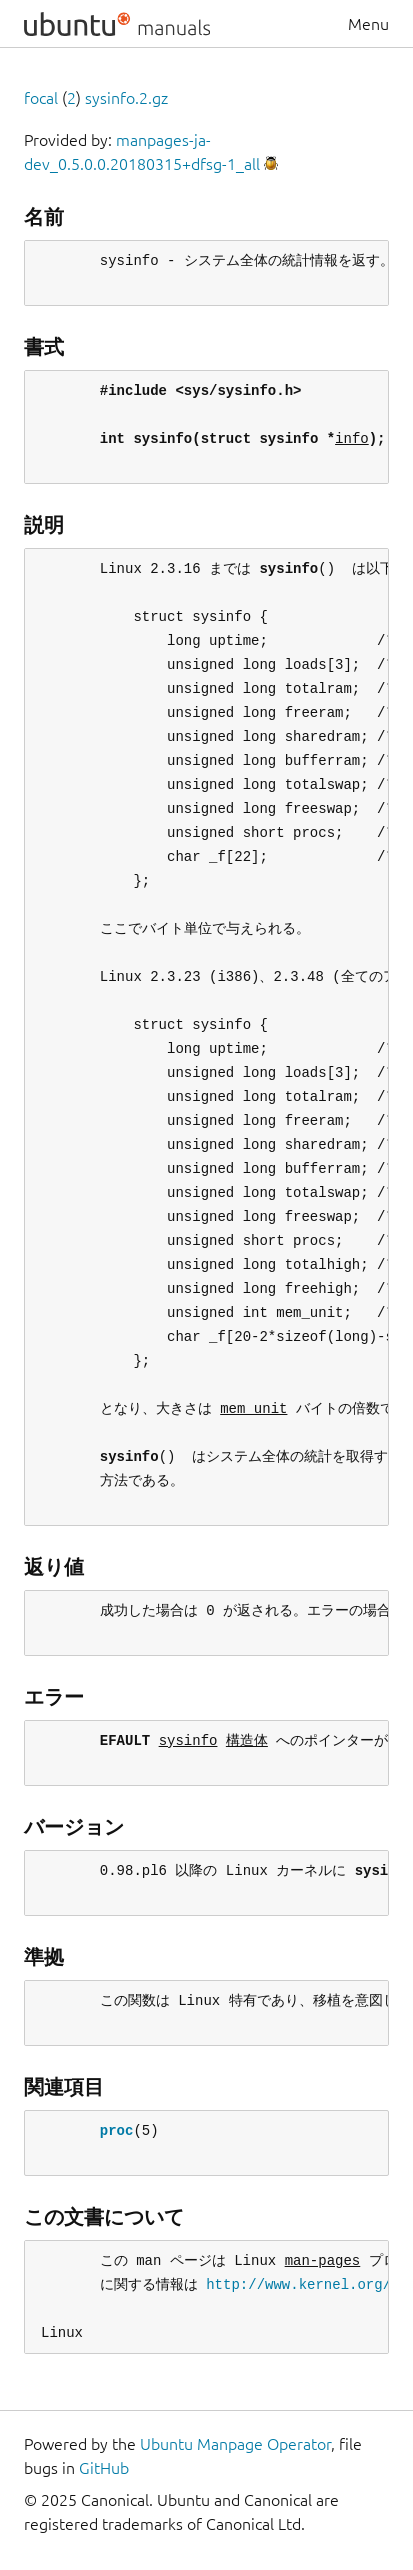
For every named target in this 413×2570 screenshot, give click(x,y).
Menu (368, 24)
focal (41, 98)
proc (117, 2130)
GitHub (104, 2468)
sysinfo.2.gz (126, 98)
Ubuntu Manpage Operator (235, 2444)
